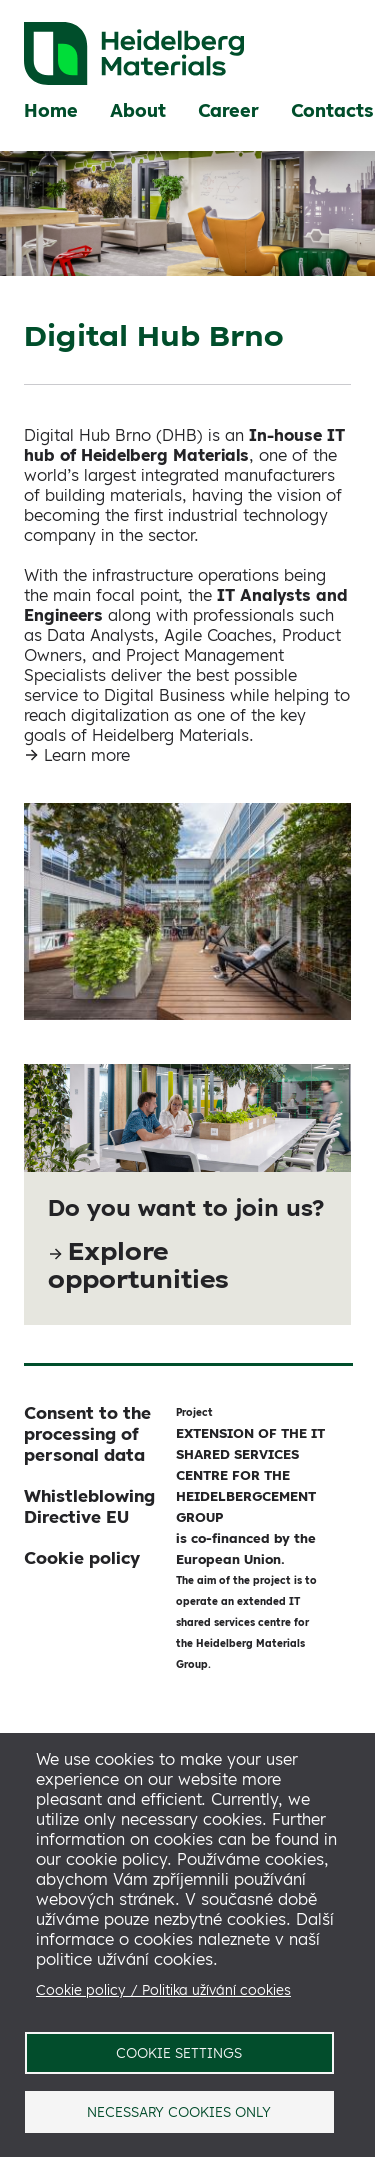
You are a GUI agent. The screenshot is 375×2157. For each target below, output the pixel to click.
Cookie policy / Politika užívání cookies (163, 1989)
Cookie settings (179, 2052)
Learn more (87, 755)
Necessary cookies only (179, 2111)
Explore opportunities (138, 1265)
